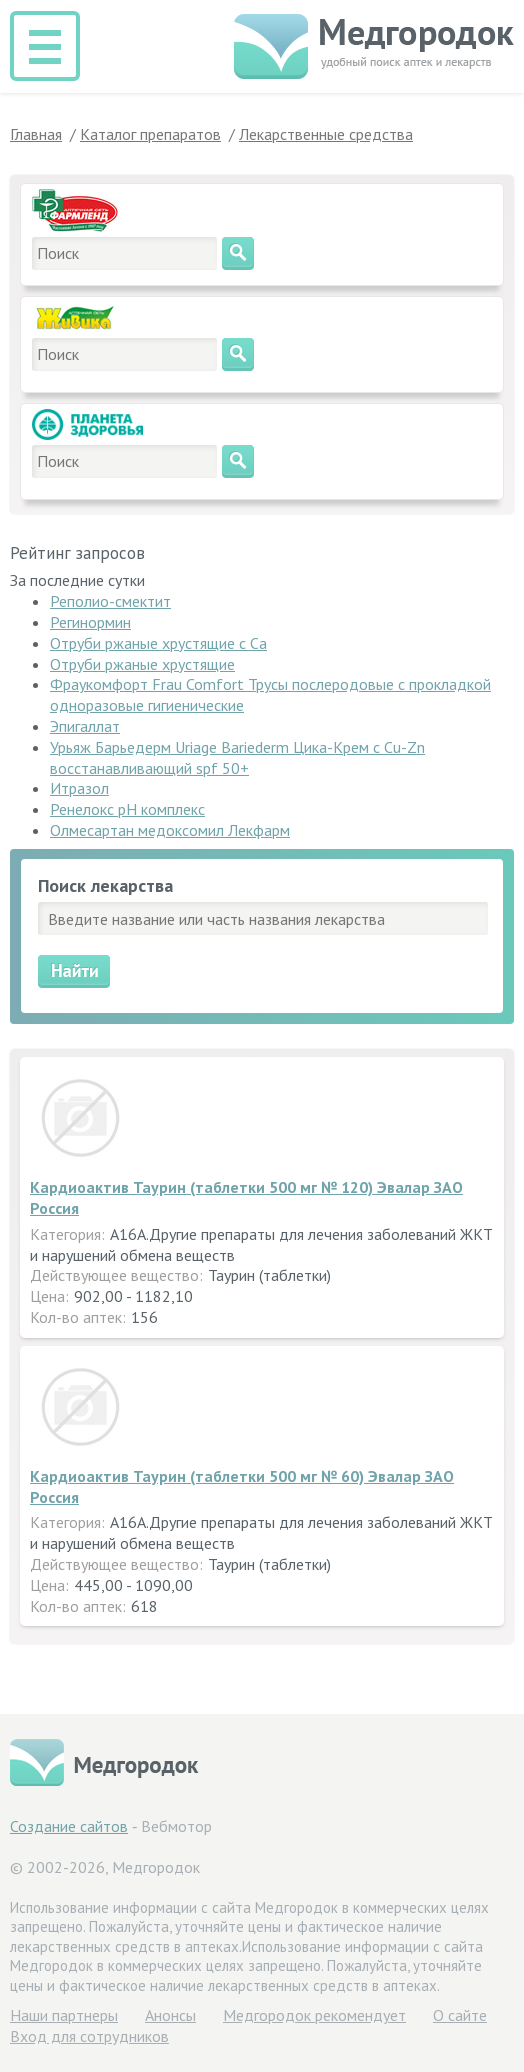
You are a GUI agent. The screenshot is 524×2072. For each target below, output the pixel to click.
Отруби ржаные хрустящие (142, 664)
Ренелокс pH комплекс (127, 809)
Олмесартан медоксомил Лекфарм (170, 830)
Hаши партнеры (64, 2015)
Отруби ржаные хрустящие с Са (158, 643)
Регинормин (90, 622)
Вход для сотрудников (89, 2036)
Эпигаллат (85, 726)
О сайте (460, 2015)
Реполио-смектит (110, 601)
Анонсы (170, 2015)
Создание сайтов (69, 1826)
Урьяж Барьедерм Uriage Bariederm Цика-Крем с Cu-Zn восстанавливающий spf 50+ (237, 757)
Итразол (79, 788)
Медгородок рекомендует (314, 2015)
